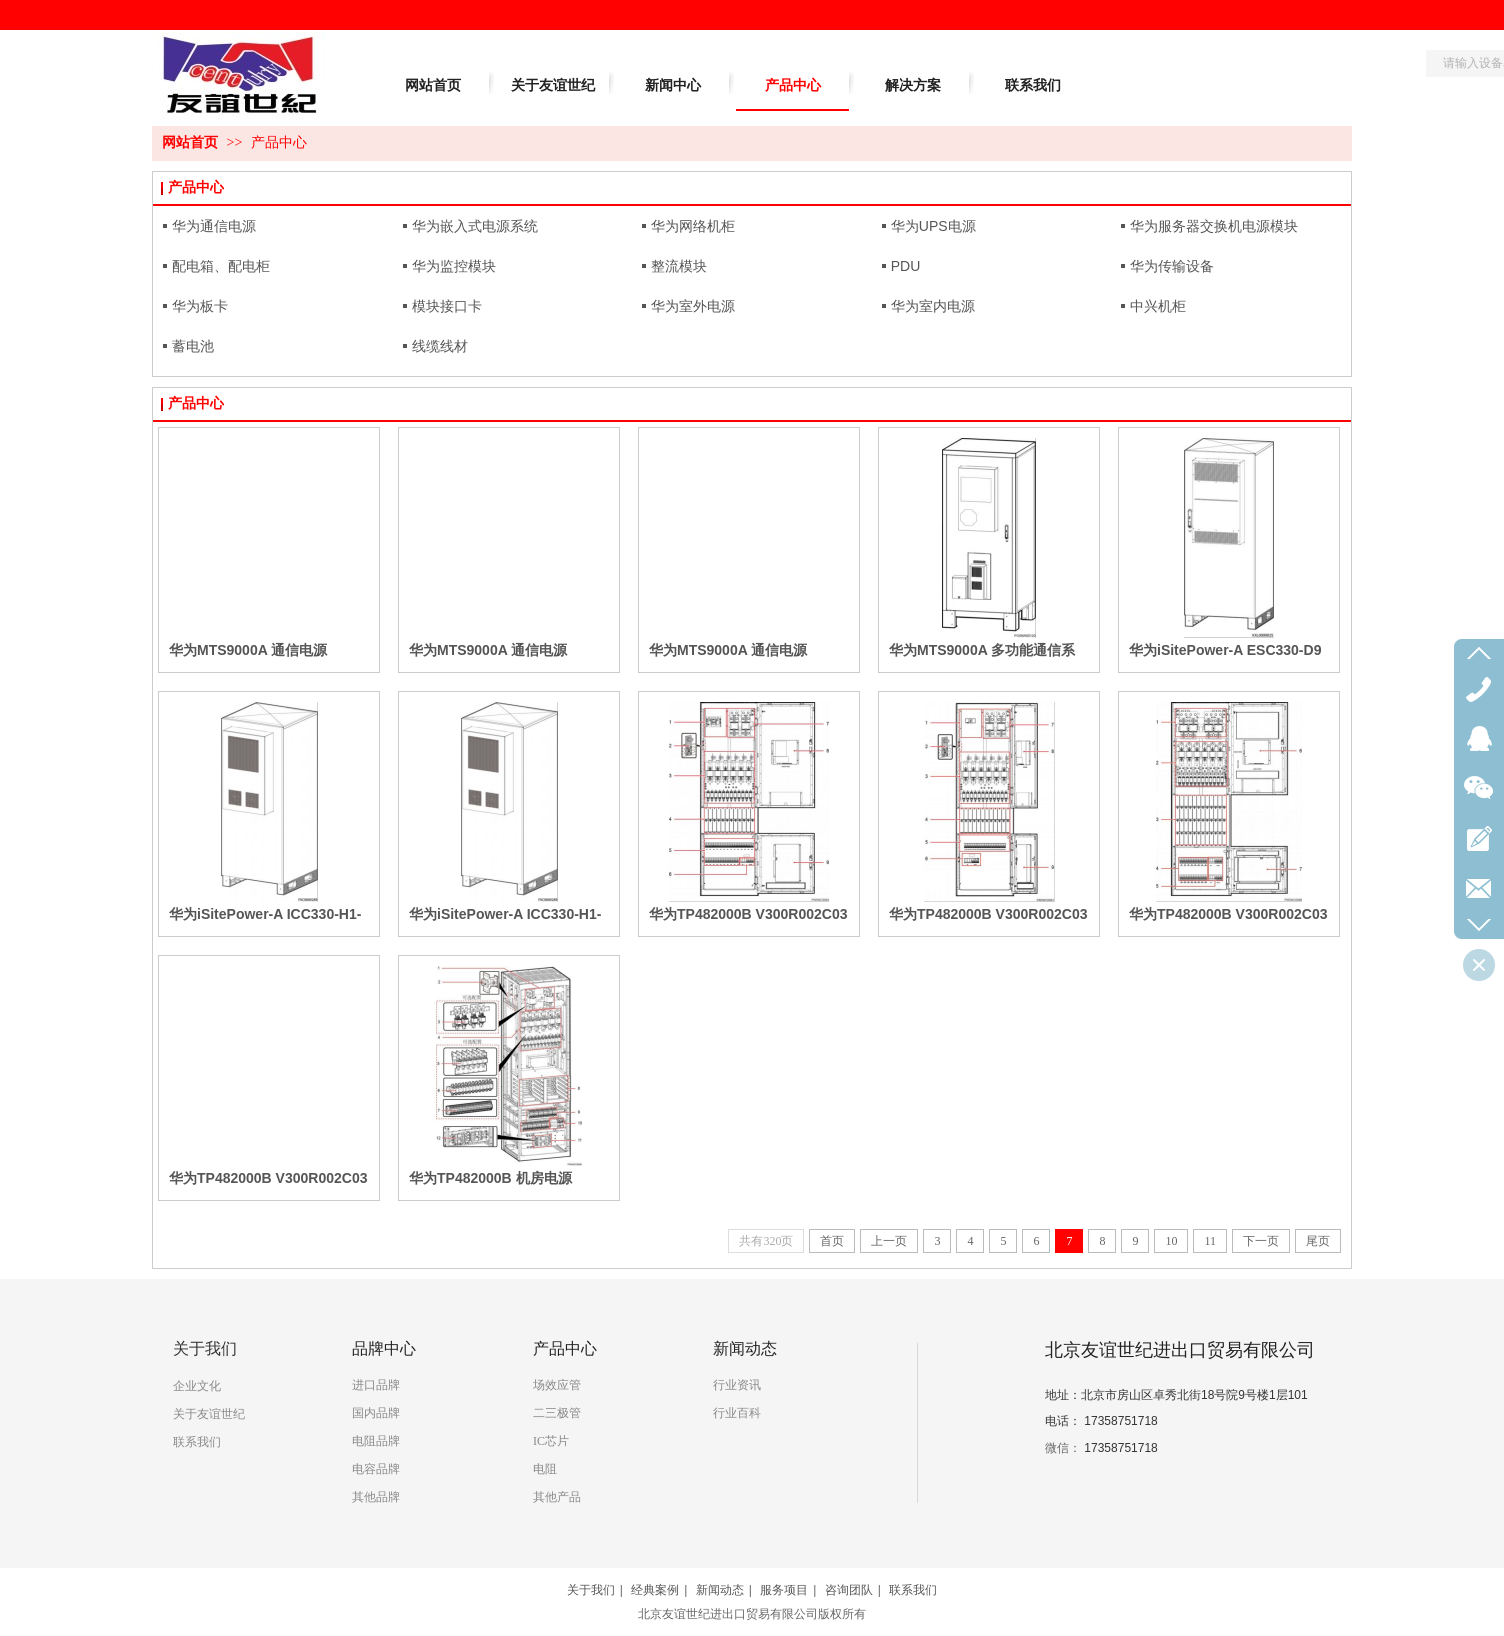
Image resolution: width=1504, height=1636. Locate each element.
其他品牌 (376, 1497)
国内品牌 (376, 1413)
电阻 (545, 1469)
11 (1210, 1241)
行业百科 (737, 1413)
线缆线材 (440, 346)
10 (1171, 1241)
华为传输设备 (1172, 266)
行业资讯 (737, 1385)
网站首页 (190, 142)
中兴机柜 (1158, 306)
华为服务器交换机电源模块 (1214, 226)
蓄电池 (193, 346)
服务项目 (784, 1590)
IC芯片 (551, 1441)
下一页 (1261, 1241)
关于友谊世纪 (209, 1414)
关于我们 (591, 1590)
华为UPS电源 (933, 226)
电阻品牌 (376, 1441)
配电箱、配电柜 (221, 266)
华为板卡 (200, 306)
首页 (832, 1241)
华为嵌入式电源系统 (475, 226)
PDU (906, 266)
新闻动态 (720, 1590)
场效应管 (557, 1385)
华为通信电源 (214, 226)
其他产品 (557, 1497)
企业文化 (197, 1386)
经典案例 (655, 1590)
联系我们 (197, 1442)
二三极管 (557, 1413)
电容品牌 (376, 1469)
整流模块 (679, 266)
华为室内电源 (933, 306)
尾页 (1318, 1241)
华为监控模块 (454, 266)
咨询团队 (849, 1590)
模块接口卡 (447, 306)
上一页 (889, 1241)
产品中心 (279, 142)
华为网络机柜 (693, 226)
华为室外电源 (693, 306)
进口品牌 (376, 1385)
